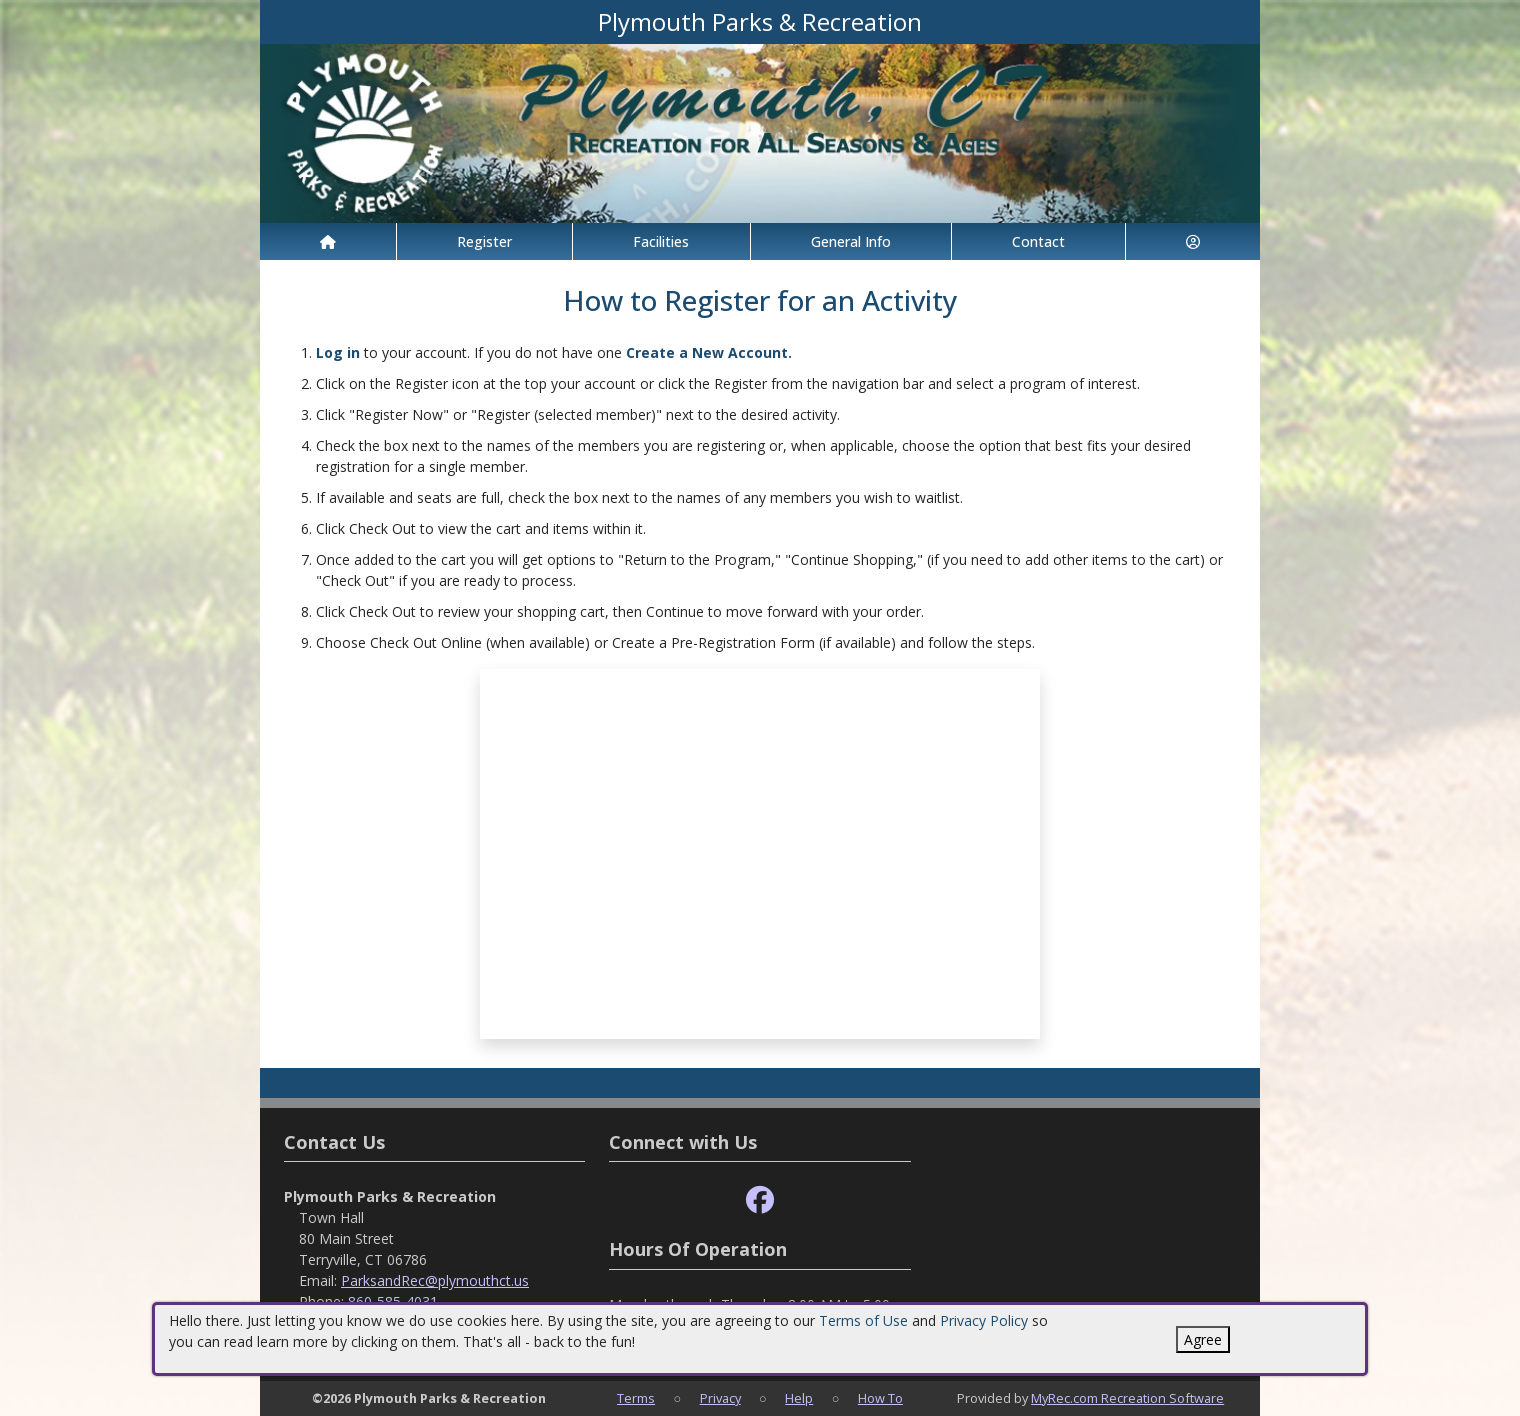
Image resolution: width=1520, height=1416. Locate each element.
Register (484, 241)
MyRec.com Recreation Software (1127, 1398)
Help (799, 1398)
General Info (851, 241)
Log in (338, 352)
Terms (636, 1398)
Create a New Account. (709, 352)
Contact (1038, 241)
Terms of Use (863, 1320)
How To (880, 1398)
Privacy (720, 1398)
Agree (1203, 1339)
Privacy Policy (984, 1320)
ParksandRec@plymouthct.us (435, 1280)
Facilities (661, 241)
